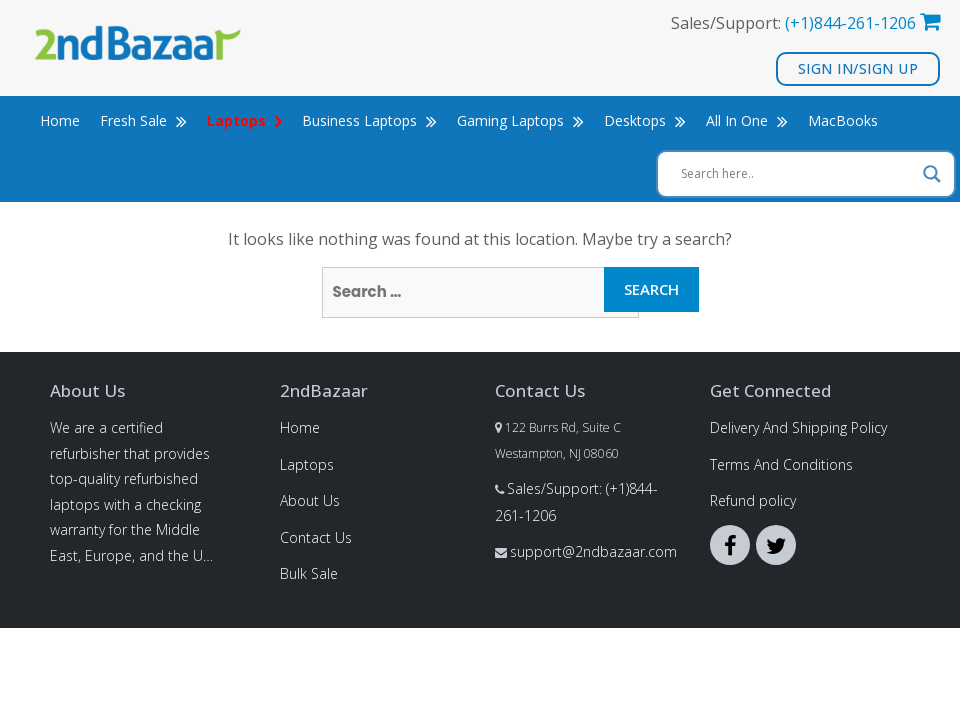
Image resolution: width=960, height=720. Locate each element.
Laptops (307, 464)
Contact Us (316, 537)
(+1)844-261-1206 (850, 23)
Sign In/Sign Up (858, 68)
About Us (310, 500)
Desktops (645, 120)
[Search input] (797, 174)
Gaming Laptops (520, 120)
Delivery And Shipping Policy (798, 427)
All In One (747, 120)
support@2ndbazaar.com (593, 551)
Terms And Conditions (781, 464)
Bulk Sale (309, 573)
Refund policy (753, 500)
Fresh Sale (143, 120)
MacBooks (843, 120)
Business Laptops (369, 120)
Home (60, 120)
